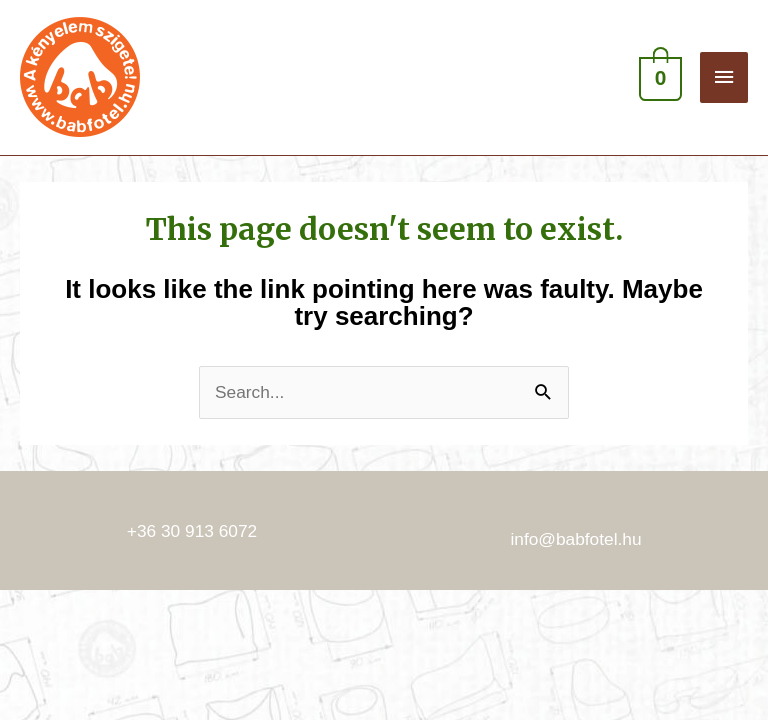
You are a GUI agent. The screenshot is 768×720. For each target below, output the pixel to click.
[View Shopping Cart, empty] (658, 77)
